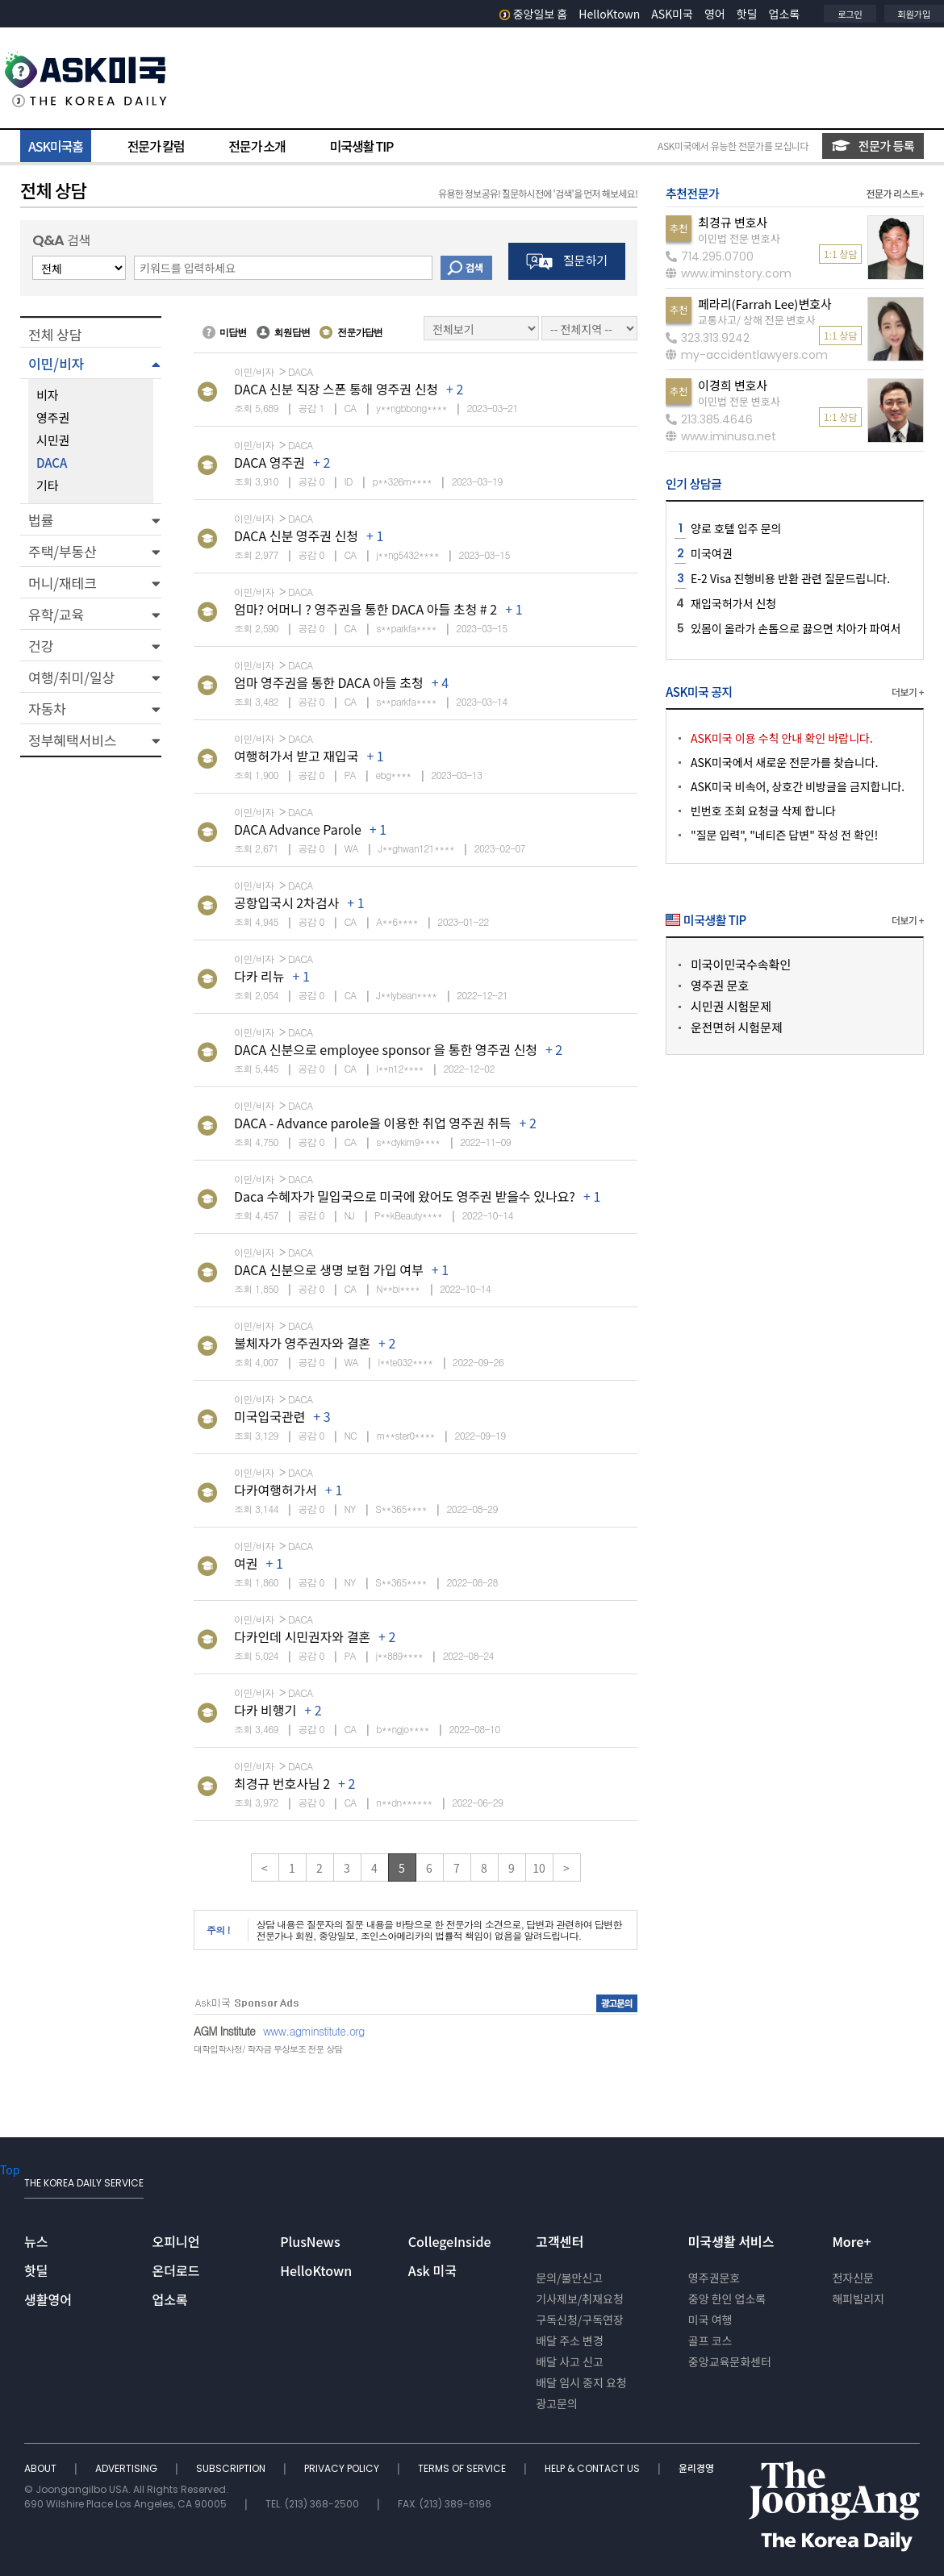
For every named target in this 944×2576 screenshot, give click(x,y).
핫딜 (747, 14)
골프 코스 (710, 2340)
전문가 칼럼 (155, 146)
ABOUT (41, 2468)
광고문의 (557, 2403)
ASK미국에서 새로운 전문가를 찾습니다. (784, 762)
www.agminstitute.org (314, 2031)
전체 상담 (54, 334)
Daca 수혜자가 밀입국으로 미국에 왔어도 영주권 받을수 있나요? (404, 1196)
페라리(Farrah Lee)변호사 (765, 303)
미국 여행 (710, 2319)
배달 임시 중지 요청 (581, 2382)
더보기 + (908, 691)
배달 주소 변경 (570, 2340)
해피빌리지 (857, 2298)
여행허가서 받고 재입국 (296, 755)
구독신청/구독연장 (580, 2319)
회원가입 (914, 13)
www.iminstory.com (729, 273)
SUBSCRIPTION (232, 2468)
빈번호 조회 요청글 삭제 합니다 (763, 810)
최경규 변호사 (732, 222)
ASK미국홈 (55, 146)
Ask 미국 (432, 2270)
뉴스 (36, 2241)
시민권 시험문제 (731, 1006)
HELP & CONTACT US (593, 2468)
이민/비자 (56, 363)
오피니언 (176, 2241)
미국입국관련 (269, 1416)
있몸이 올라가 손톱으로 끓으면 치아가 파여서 (795, 628)
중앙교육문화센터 (729, 2361)
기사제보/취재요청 (580, 2298)
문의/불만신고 (569, 2278)
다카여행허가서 (275, 1489)
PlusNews (310, 2241)
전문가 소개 (256, 146)
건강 (40, 646)
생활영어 (48, 2299)
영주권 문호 (720, 985)
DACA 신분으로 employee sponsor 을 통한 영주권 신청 (385, 1049)
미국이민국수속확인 (741, 964)
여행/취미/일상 (71, 677)
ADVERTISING (127, 2468)
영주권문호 (714, 2278)
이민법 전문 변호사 (739, 238)
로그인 (849, 13)
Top (9, 2169)
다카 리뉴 (259, 976)
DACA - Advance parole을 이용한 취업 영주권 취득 (372, 1122)
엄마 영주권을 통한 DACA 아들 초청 (329, 682)
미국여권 (712, 553)
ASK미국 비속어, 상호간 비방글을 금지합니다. (797, 786)
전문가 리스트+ (895, 193)
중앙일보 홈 (533, 14)
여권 (245, 1563)
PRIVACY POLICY (343, 2468)
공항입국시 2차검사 (286, 902)
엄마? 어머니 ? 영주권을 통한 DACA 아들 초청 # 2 (365, 609)
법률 (40, 520)
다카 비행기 (265, 1709)
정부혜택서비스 (72, 740)
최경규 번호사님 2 (282, 1783)
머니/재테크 (62, 583)
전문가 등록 (873, 145)
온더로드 (176, 2270)
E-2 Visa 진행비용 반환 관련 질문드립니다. (790, 578)
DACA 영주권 (269, 462)
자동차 (47, 708)
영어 (714, 14)
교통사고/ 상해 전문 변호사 (756, 319)
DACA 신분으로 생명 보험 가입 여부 (329, 1269)
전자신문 (853, 2278)
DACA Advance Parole (297, 829)
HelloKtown (609, 14)
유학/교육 (56, 614)
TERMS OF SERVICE (463, 2468)
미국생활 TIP (362, 146)
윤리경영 (696, 2468)
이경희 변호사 (732, 385)
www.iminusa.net (721, 436)
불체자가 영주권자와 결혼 (302, 1343)
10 (539, 1868)
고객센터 (559, 2241)
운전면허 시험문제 (737, 1027)
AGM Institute (224, 2031)
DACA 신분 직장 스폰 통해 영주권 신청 (336, 388)
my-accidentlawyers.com (747, 355)
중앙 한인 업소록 (727, 2298)
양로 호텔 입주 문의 (736, 528)
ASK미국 (672, 14)
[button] (90, 363)
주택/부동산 (62, 551)
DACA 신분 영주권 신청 (296, 535)
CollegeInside (449, 2241)
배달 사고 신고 (570, 2361)
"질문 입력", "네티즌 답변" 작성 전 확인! (784, 835)
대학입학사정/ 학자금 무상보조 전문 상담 (268, 2049)
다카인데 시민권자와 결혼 (302, 1636)
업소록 (784, 14)
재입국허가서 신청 (733, 603)
